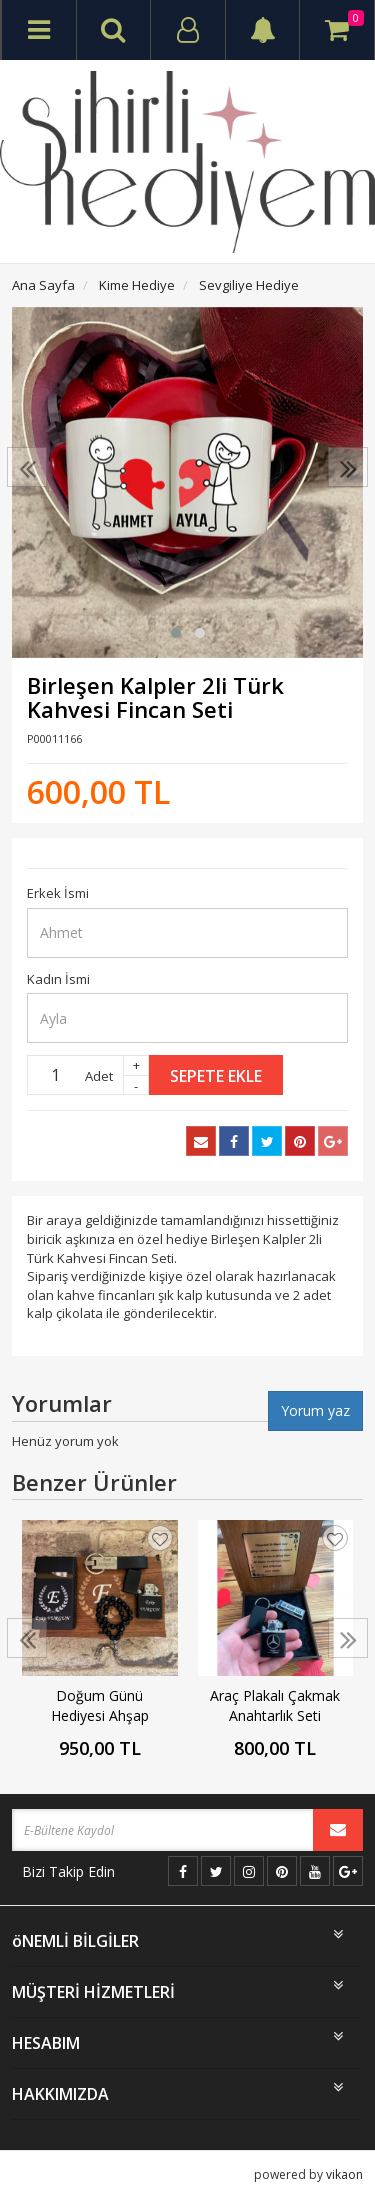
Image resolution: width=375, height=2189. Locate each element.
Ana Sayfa (43, 285)
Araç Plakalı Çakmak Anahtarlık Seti (275, 1705)
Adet (99, 1076)
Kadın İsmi (58, 979)
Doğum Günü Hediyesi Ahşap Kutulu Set (100, 1706)
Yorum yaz (315, 1410)
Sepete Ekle (216, 1076)
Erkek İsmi (58, 893)
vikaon (344, 2174)
